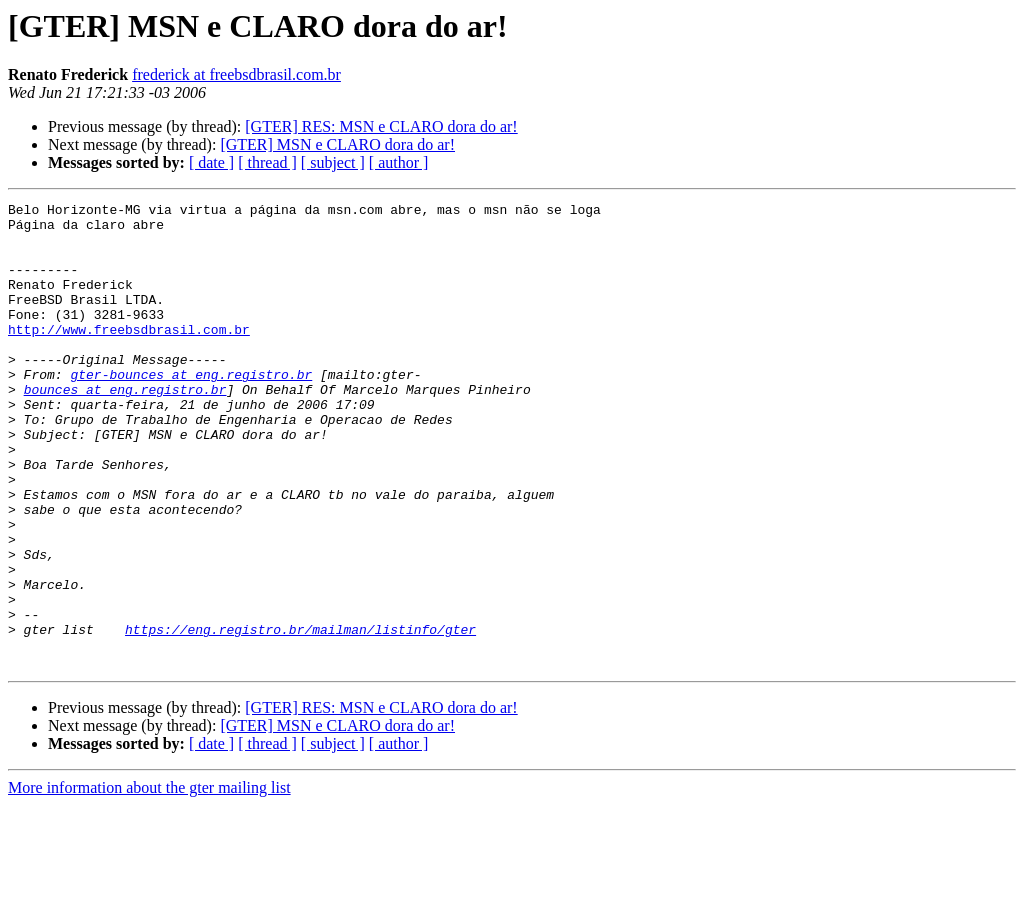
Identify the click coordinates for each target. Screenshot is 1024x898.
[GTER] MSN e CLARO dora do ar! (337, 144)
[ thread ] (267, 162)
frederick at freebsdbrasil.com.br (236, 74)
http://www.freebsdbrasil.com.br (129, 356)
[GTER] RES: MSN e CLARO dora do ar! (381, 126)
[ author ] (399, 162)
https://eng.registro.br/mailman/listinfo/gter (300, 716)
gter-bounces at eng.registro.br (191, 410)
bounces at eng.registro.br (125, 428)
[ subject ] (333, 162)
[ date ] (211, 162)
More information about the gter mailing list (149, 880)
